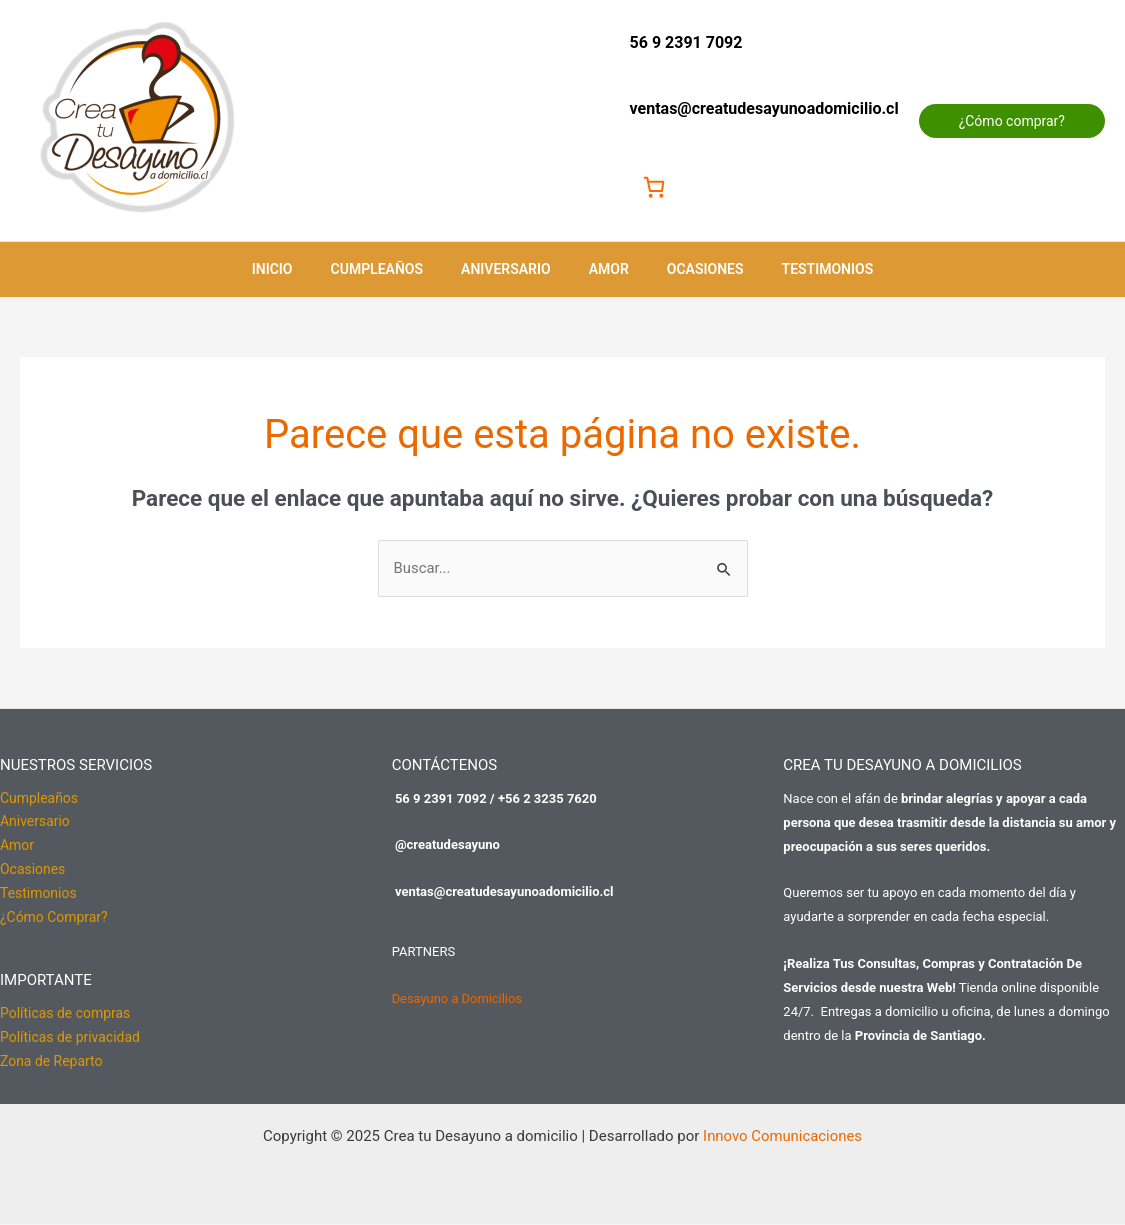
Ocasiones (690, 269)
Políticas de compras (65, 1015)
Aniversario (511, 269)
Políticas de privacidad (70, 1039)
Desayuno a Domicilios (457, 998)
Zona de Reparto (51, 1063)
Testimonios (803, 269)
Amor (604, 269)
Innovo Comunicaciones (782, 1137)
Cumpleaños (392, 269)
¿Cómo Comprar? (54, 919)
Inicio (297, 269)
